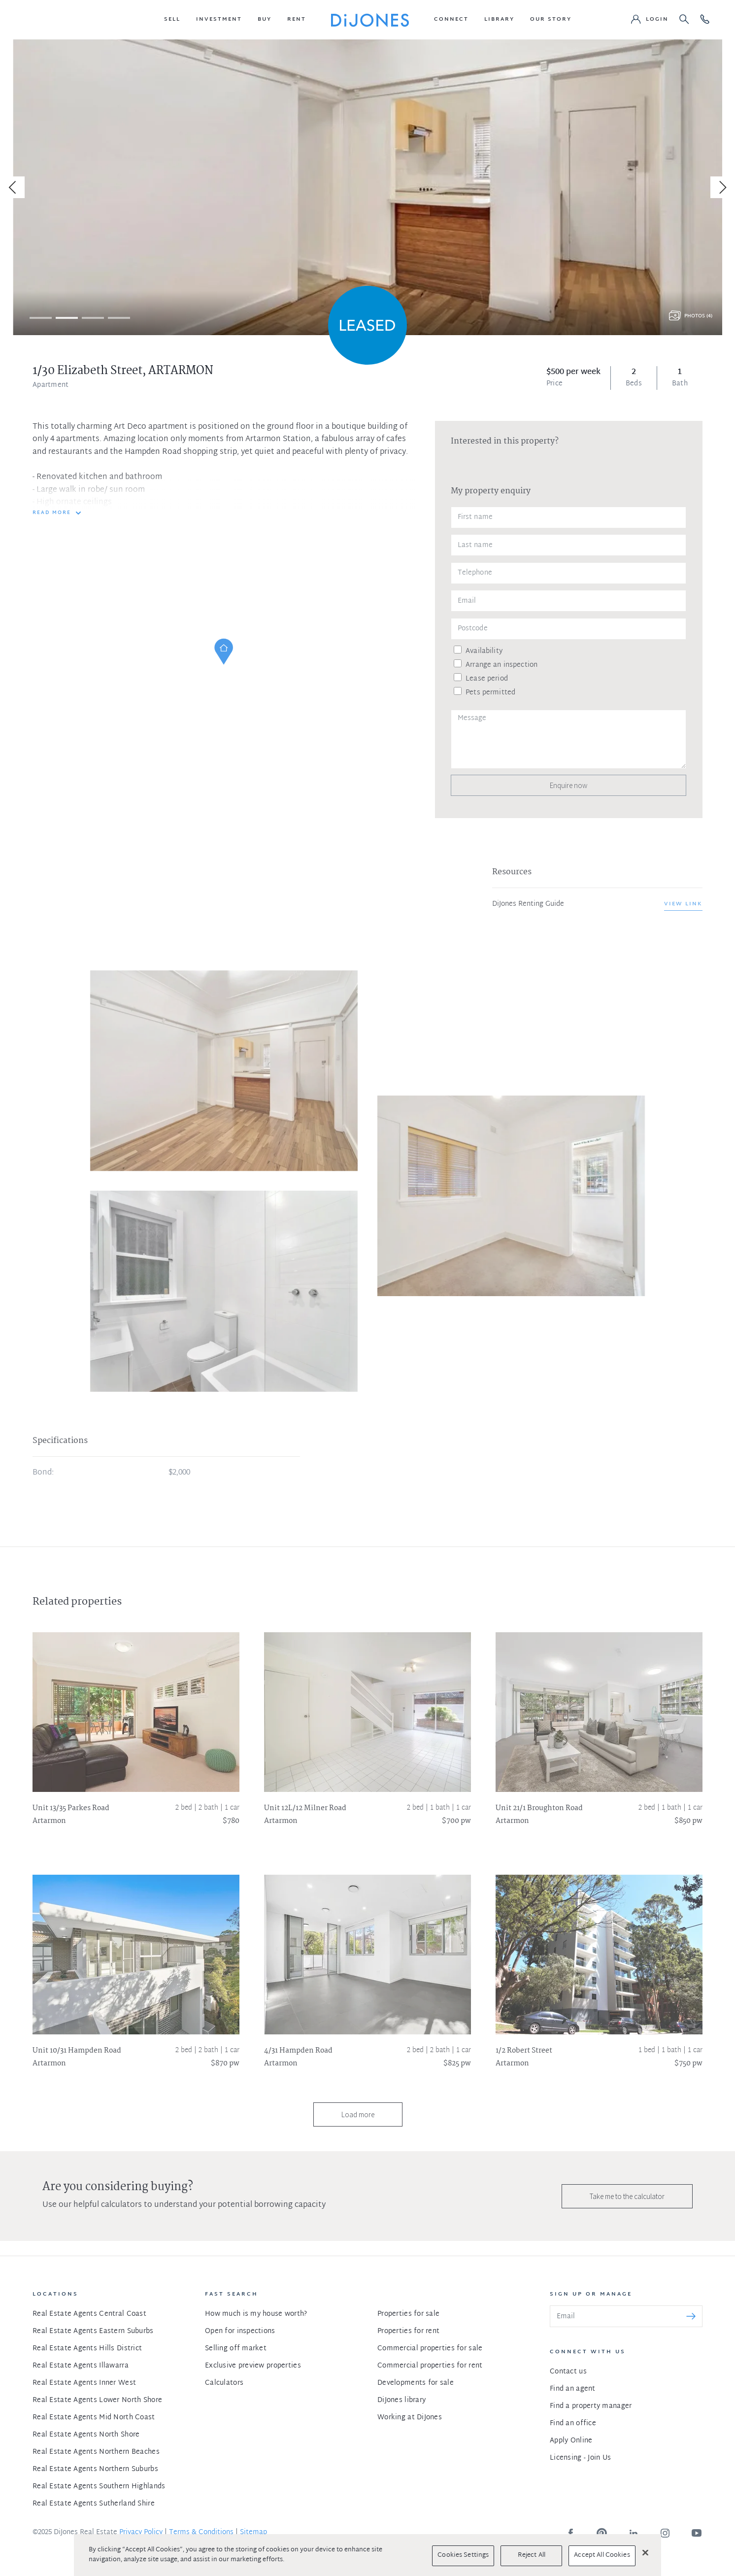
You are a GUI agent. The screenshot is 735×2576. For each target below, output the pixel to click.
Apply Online (571, 2441)
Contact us (568, 2372)
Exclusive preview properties (253, 2366)
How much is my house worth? (256, 2314)
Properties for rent (408, 2331)
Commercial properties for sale (429, 2348)
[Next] (721, 187)
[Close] (645, 2552)
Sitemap (253, 2532)
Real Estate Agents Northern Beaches (96, 2452)
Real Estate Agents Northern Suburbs (95, 2469)
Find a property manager (591, 2406)
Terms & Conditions (201, 2532)
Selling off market (236, 2348)
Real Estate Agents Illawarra (81, 2366)
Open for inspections (240, 2331)
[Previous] (14, 187)
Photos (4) (698, 316)
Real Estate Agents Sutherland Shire (94, 2504)
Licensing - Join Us (580, 2458)
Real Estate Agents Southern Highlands (99, 2486)
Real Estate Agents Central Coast (89, 2314)
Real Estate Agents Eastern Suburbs (93, 2331)
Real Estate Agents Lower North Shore (97, 2400)
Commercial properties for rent (429, 2366)
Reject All (531, 2555)
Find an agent (573, 2389)
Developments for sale (415, 2383)
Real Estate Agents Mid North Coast (94, 2417)
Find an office (573, 2423)
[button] (172, 19)
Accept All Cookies (602, 2555)
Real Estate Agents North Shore (86, 2435)
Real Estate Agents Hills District (87, 2348)
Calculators (224, 2383)
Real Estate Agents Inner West (84, 2383)
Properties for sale (408, 2314)
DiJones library (401, 2400)
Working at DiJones (409, 2417)
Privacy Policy (141, 2532)
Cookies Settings (463, 2555)
